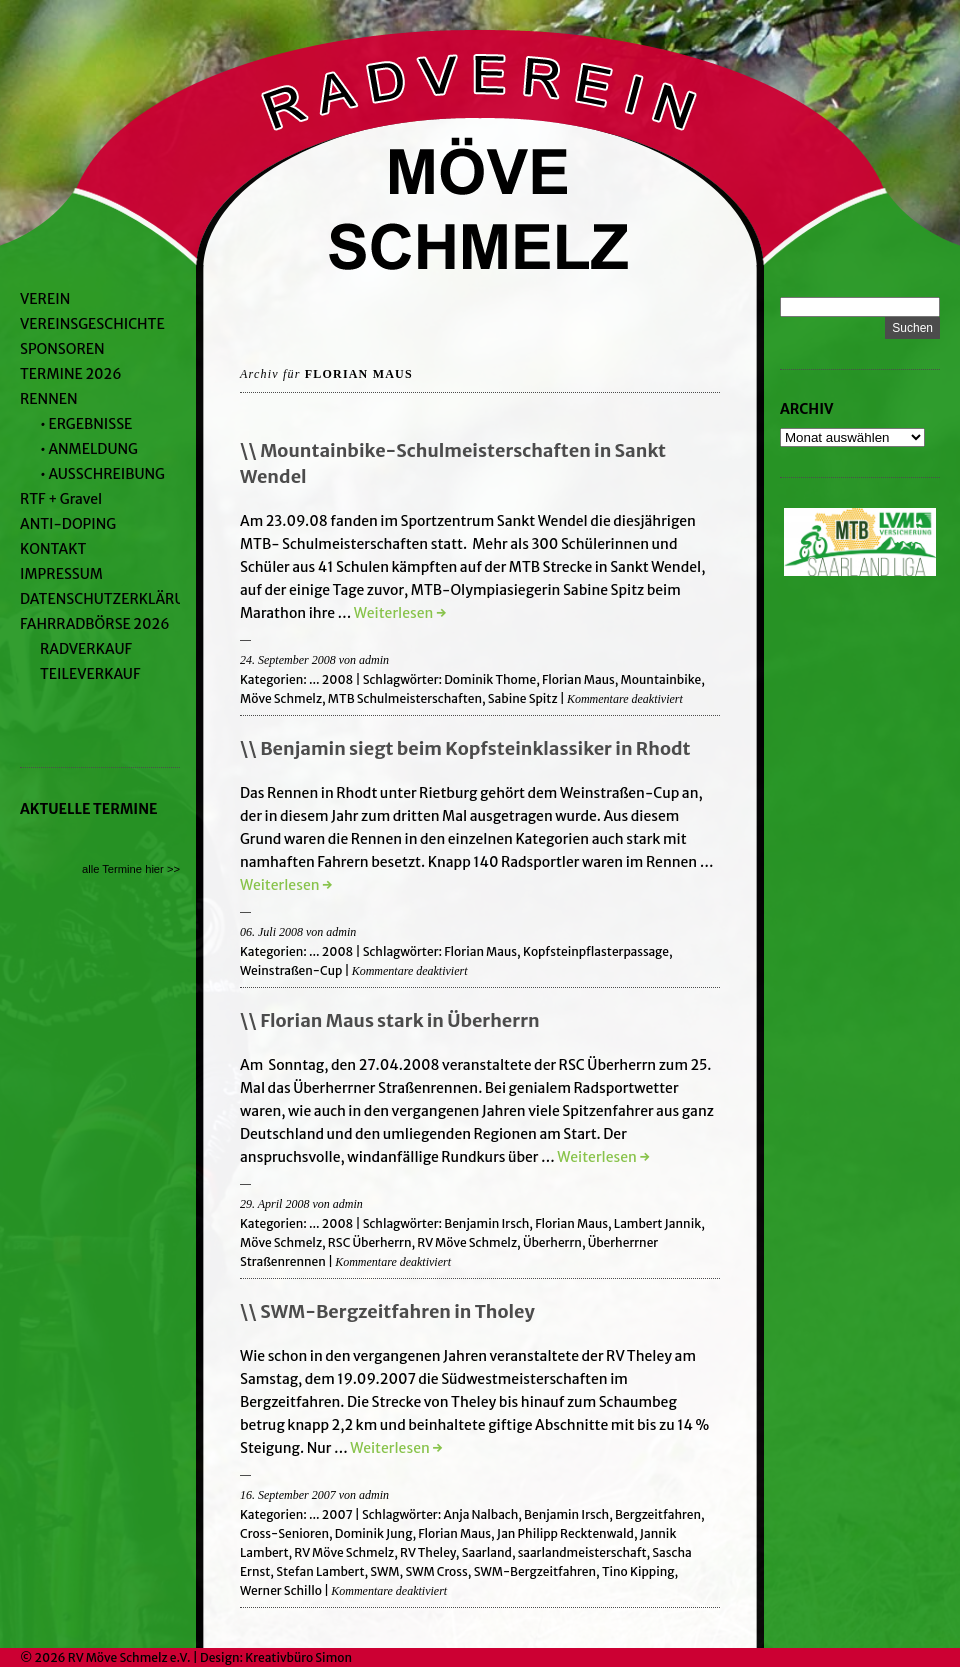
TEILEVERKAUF (90, 674)
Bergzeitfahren (658, 1514)
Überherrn (552, 1242)
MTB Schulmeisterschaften (405, 698)
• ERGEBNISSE (86, 424)
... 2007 (331, 1514)
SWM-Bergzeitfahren (535, 1571)
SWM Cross (436, 1571)
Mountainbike (661, 679)
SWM (384, 1571)
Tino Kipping (638, 1571)
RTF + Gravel (61, 499)
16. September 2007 (288, 1495)
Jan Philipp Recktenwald (565, 1533)
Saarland (487, 1552)
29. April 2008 (274, 1204)
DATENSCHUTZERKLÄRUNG (112, 599)
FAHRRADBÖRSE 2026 (95, 624)
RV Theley (428, 1552)
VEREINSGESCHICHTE (92, 324)
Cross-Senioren (284, 1533)
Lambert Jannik (657, 1223)
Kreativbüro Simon (298, 1657)
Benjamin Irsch (486, 1223)
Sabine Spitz (523, 698)
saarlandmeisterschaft (582, 1552)
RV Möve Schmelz (467, 1242)
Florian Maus (578, 679)
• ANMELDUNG (89, 449)
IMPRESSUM (61, 574)
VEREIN (45, 299)
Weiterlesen (400, 613)
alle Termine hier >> (131, 869)
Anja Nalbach (480, 1514)
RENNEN (49, 399)
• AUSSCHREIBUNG (102, 474)
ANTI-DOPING (68, 524)
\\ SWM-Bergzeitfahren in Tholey (387, 1311)
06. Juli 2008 (271, 932)
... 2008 (331, 679)
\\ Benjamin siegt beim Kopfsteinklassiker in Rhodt (465, 748)
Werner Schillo (281, 1590)
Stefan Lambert (320, 1571)
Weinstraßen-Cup (291, 970)
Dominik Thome (490, 679)
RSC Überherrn (370, 1242)
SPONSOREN (62, 349)
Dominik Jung (374, 1533)
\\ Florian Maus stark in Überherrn (390, 1020)
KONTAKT (53, 549)
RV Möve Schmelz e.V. (129, 1657)
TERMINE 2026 (71, 374)
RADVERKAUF (86, 649)
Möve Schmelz (281, 698)
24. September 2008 (288, 660)
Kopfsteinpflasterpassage (596, 951)
